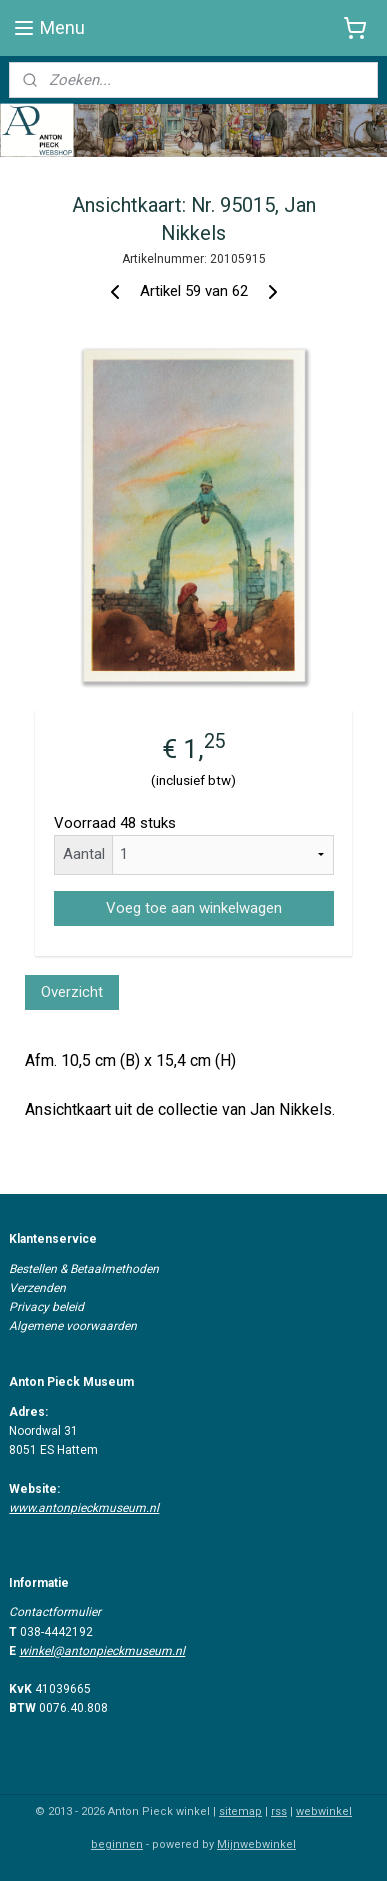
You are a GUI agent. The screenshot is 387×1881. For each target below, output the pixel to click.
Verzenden (37, 1288)
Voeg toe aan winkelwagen (194, 907)
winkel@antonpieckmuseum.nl (102, 1651)
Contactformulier (55, 1612)
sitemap (240, 1811)
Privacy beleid (46, 1307)
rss (279, 1811)
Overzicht (72, 992)
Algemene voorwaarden (73, 1326)
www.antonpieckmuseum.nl (84, 1508)
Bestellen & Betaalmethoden (84, 1269)
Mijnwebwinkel (256, 1844)
